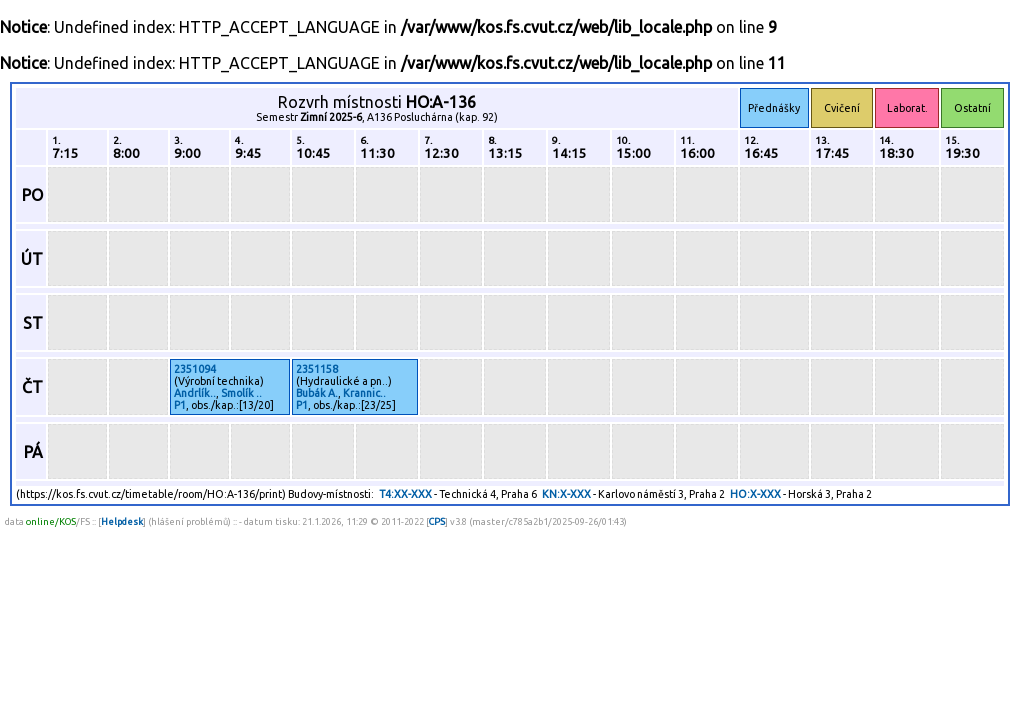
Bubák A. (317, 393)
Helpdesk (122, 521)
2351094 (195, 369)
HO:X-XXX (755, 494)
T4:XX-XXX (405, 494)
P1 (180, 405)
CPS (437, 521)
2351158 (317, 369)
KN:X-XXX (566, 494)
